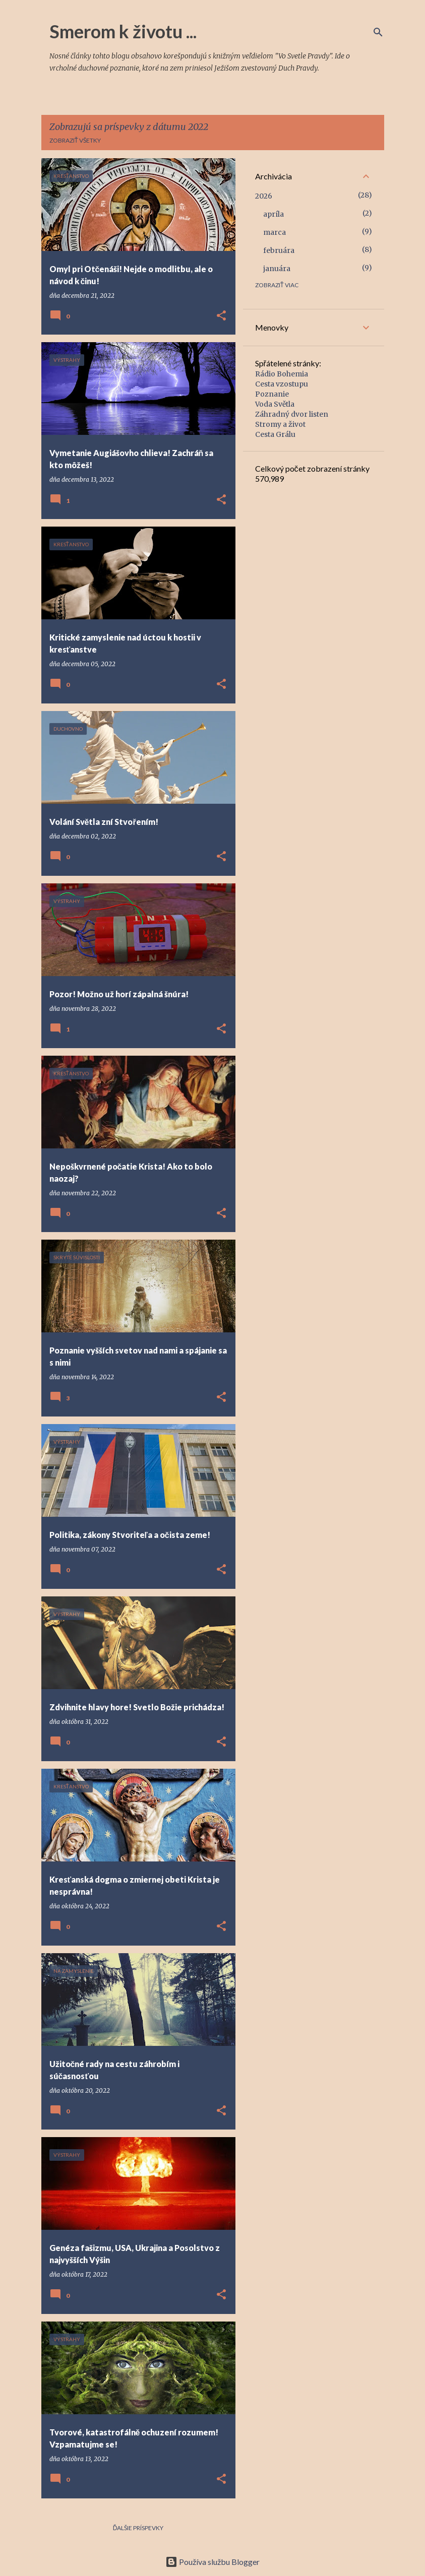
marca (274, 232)
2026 (263, 196)
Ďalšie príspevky (138, 2528)
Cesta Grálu (275, 434)
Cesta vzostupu (281, 384)
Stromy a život (280, 424)
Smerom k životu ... (123, 31)
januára (276, 268)
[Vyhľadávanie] (378, 32)
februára (278, 250)
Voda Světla (274, 404)
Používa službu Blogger (212, 2561)
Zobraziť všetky (75, 140)
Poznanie (272, 394)
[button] (221, 316)
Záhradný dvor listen (291, 414)
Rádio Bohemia (281, 373)
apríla (273, 214)
